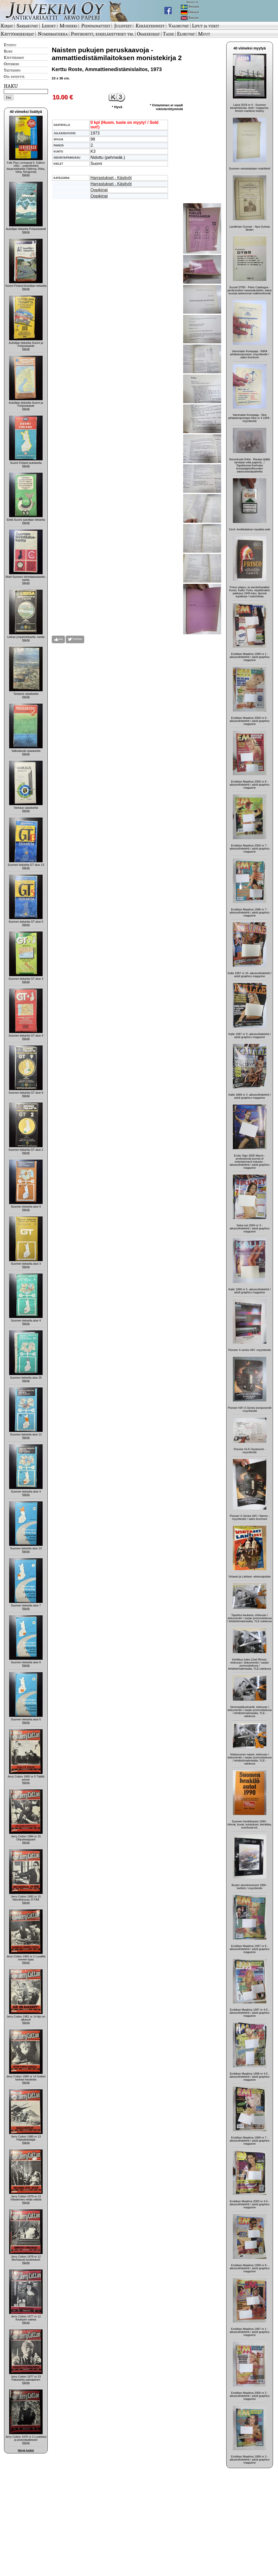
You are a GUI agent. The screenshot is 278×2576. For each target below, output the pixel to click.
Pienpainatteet (95, 26)
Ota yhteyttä (14, 76)
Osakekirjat (148, 34)
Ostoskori (11, 63)
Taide (168, 34)
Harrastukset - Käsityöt (111, 178)
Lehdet (49, 26)
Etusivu (10, 44)
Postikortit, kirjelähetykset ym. (102, 34)
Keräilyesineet (149, 26)
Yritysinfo (12, 70)
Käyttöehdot (14, 57)
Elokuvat (186, 34)
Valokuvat (178, 26)
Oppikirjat (99, 190)
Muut (204, 34)
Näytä (25, 174)
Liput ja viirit (205, 26)
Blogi (8, 51)
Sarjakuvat (27, 26)
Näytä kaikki (26, 2450)
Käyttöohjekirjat (17, 34)
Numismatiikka (53, 34)
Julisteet (123, 26)
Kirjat (7, 26)
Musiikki (68, 26)
